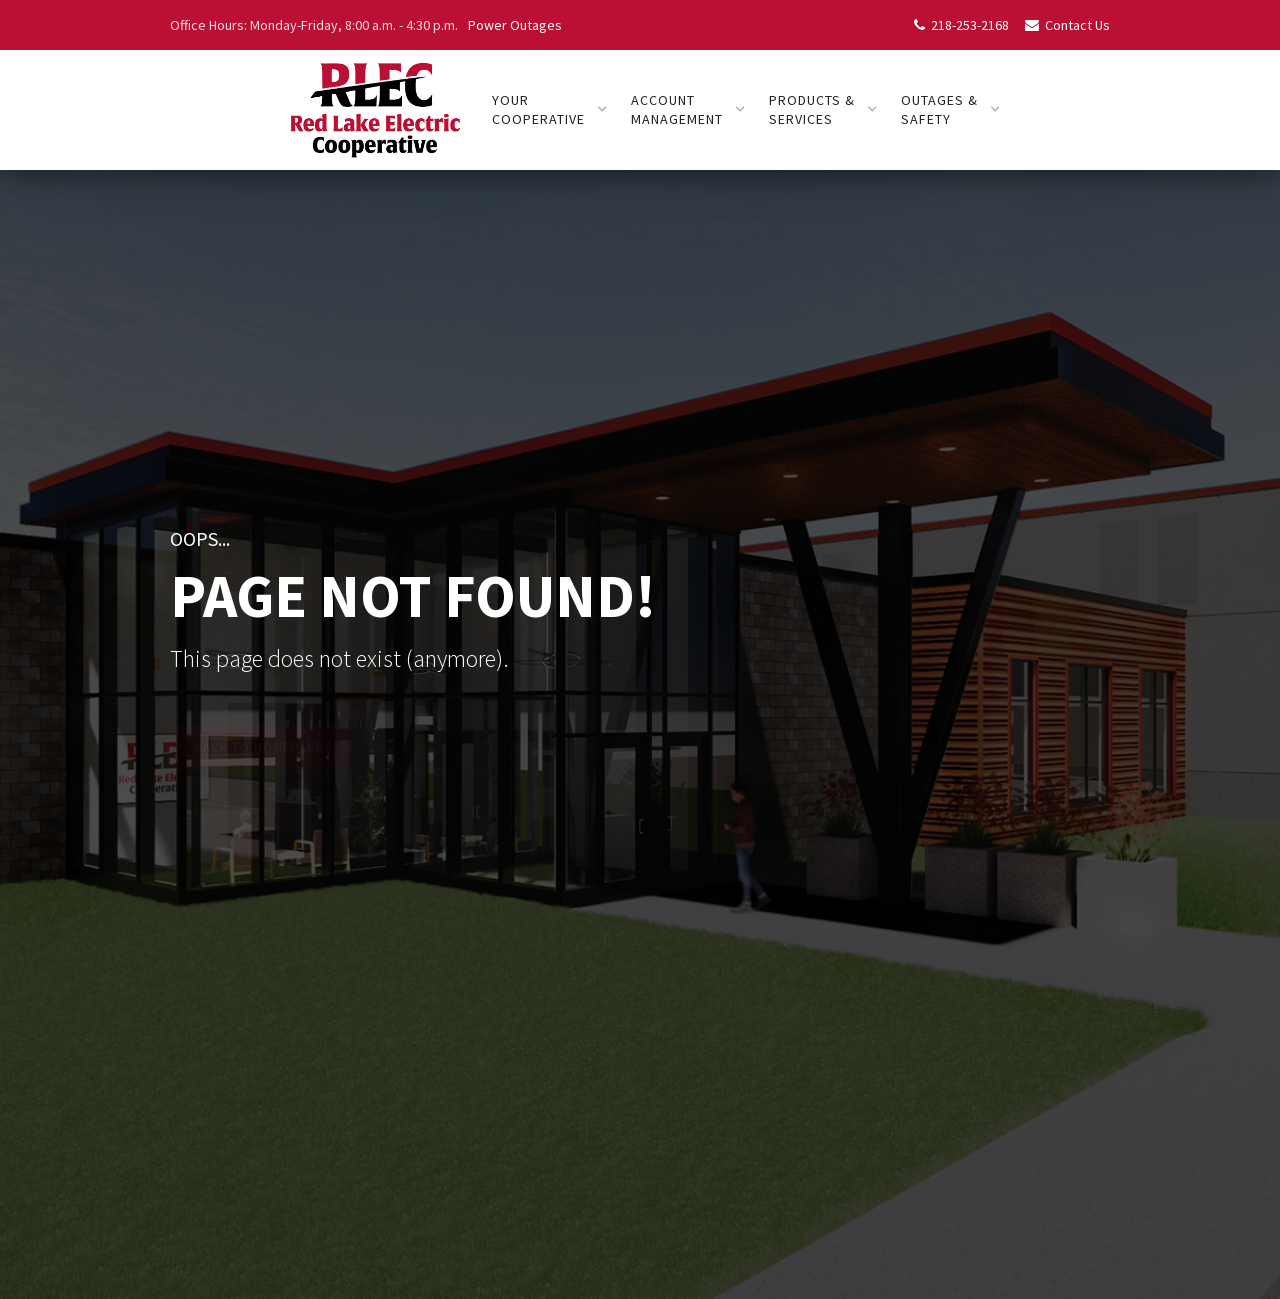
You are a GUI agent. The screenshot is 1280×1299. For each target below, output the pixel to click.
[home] (374, 110)
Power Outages (515, 25)
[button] (550, 110)
